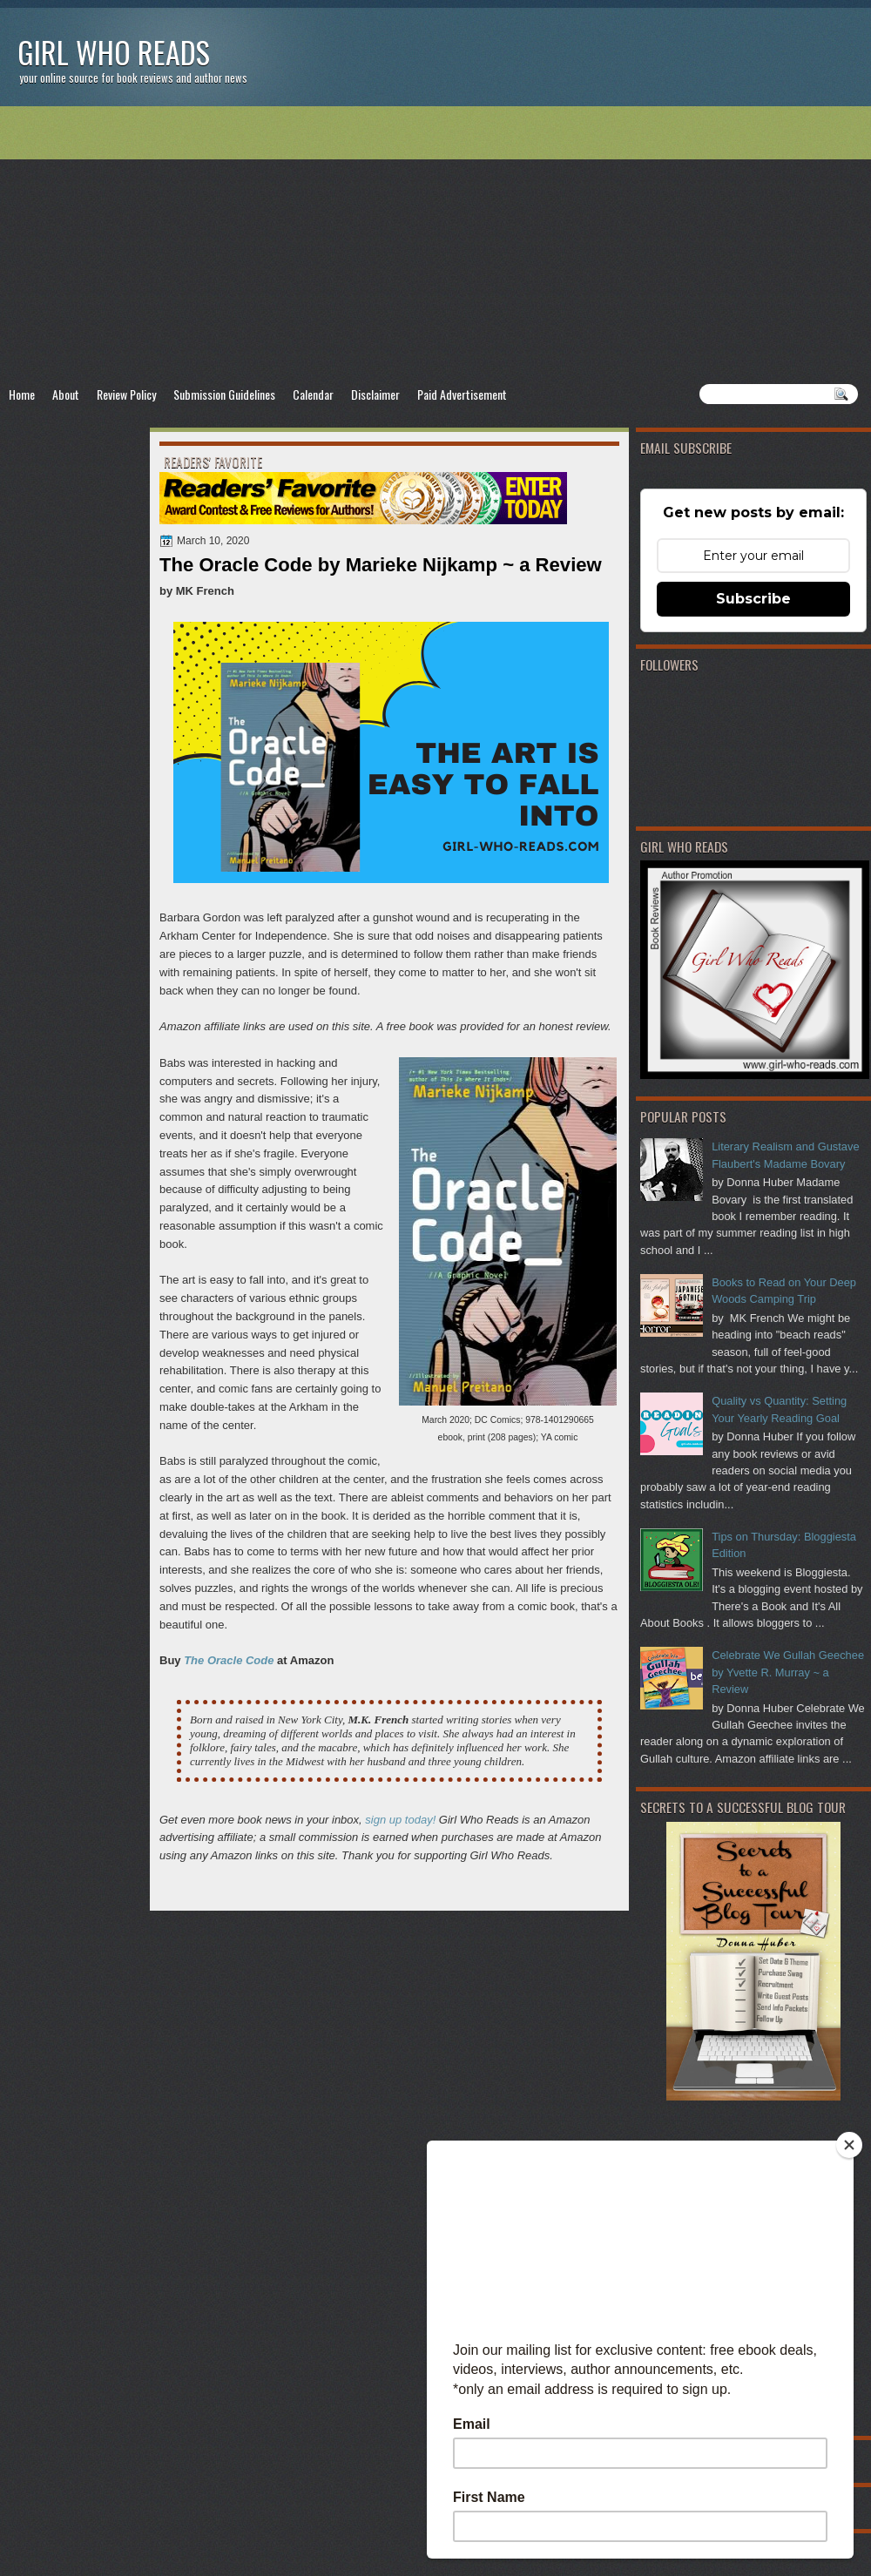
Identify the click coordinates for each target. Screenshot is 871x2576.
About (65, 394)
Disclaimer (375, 394)
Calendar (313, 394)
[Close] (849, 2145)
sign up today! (400, 1819)
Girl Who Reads (113, 52)
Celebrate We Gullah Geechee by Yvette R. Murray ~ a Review (788, 1672)
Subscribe (753, 598)
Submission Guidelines (224, 394)
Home (22, 394)
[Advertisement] (435, 245)
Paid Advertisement (462, 394)
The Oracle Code (228, 1660)
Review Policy (126, 394)
